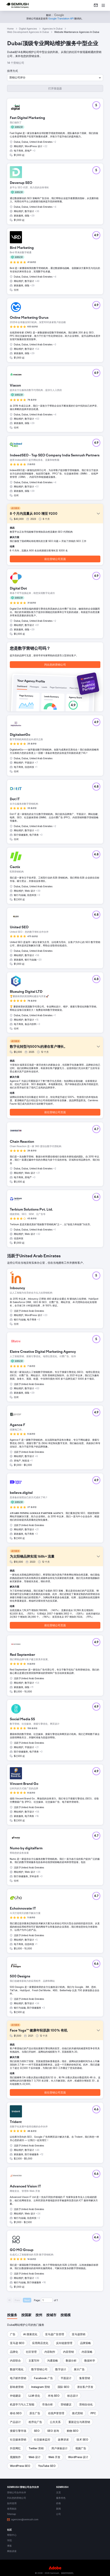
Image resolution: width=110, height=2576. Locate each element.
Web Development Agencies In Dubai (28, 32)
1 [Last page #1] (57, 2300)
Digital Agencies (28, 28)
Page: (37, 2300)
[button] (55, 77)
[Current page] (46, 2300)
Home (10, 28)
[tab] (12, 2315)
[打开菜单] (103, 5)
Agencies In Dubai (52, 28)
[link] (96, 5)
